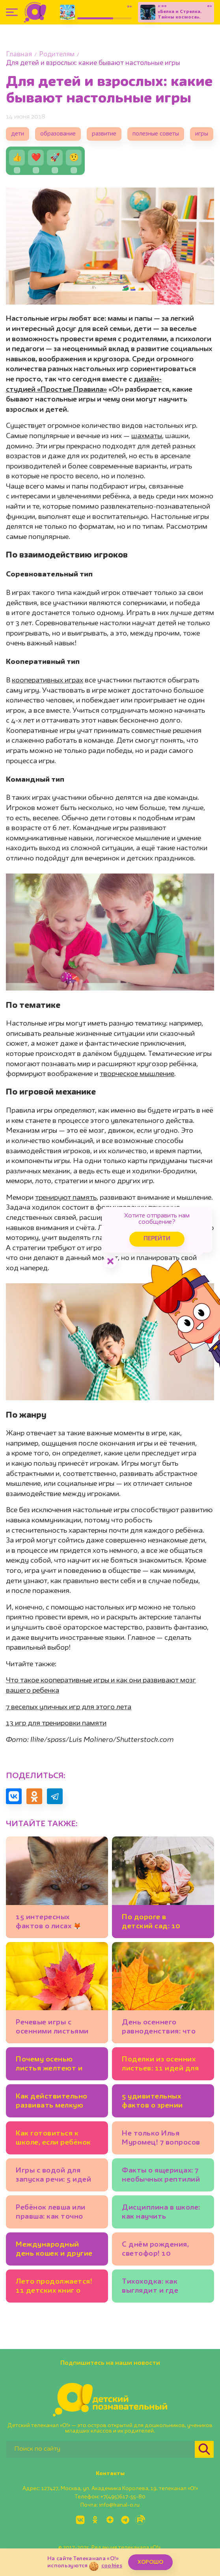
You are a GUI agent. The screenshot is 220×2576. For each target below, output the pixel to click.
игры (201, 134)
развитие (104, 134)
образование (58, 134)
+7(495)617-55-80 (123, 2496)
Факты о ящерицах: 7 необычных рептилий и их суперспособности (161, 2176)
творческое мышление (137, 1074)
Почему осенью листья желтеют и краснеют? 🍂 (49, 2065)
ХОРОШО (150, 2562)
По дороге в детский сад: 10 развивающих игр (154, 1923)
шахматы (146, 436)
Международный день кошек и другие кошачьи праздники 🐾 (54, 2250)
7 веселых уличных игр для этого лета (68, 1707)
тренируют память (66, 1198)
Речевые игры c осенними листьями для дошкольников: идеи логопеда (52, 2028)
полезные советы (155, 134)
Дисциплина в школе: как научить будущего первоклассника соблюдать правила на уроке (161, 2213)
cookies (111, 2565)
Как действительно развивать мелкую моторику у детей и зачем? (52, 2102)
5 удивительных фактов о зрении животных (152, 2102)
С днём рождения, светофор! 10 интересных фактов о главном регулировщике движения (161, 2250)
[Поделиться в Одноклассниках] (34, 1796)
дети (17, 134)
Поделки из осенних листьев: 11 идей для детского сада (160, 2065)
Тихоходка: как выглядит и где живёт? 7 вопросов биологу (157, 2287)
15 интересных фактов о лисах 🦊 (48, 1921)
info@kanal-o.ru (119, 2505)
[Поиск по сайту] (100, 2449)
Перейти (157, 1239)
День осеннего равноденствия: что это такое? (159, 2028)
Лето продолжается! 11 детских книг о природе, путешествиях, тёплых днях (57, 2287)
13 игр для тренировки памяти (56, 1723)
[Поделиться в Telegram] (55, 1796)
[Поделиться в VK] (14, 1796)
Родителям (57, 55)
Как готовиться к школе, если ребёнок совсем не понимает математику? (53, 2139)
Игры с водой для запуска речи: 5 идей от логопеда (53, 2176)
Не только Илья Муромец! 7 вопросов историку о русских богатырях (161, 2139)
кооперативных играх (47, 680)
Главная (19, 55)
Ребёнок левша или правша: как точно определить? (51, 2213)
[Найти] (204, 2449)
